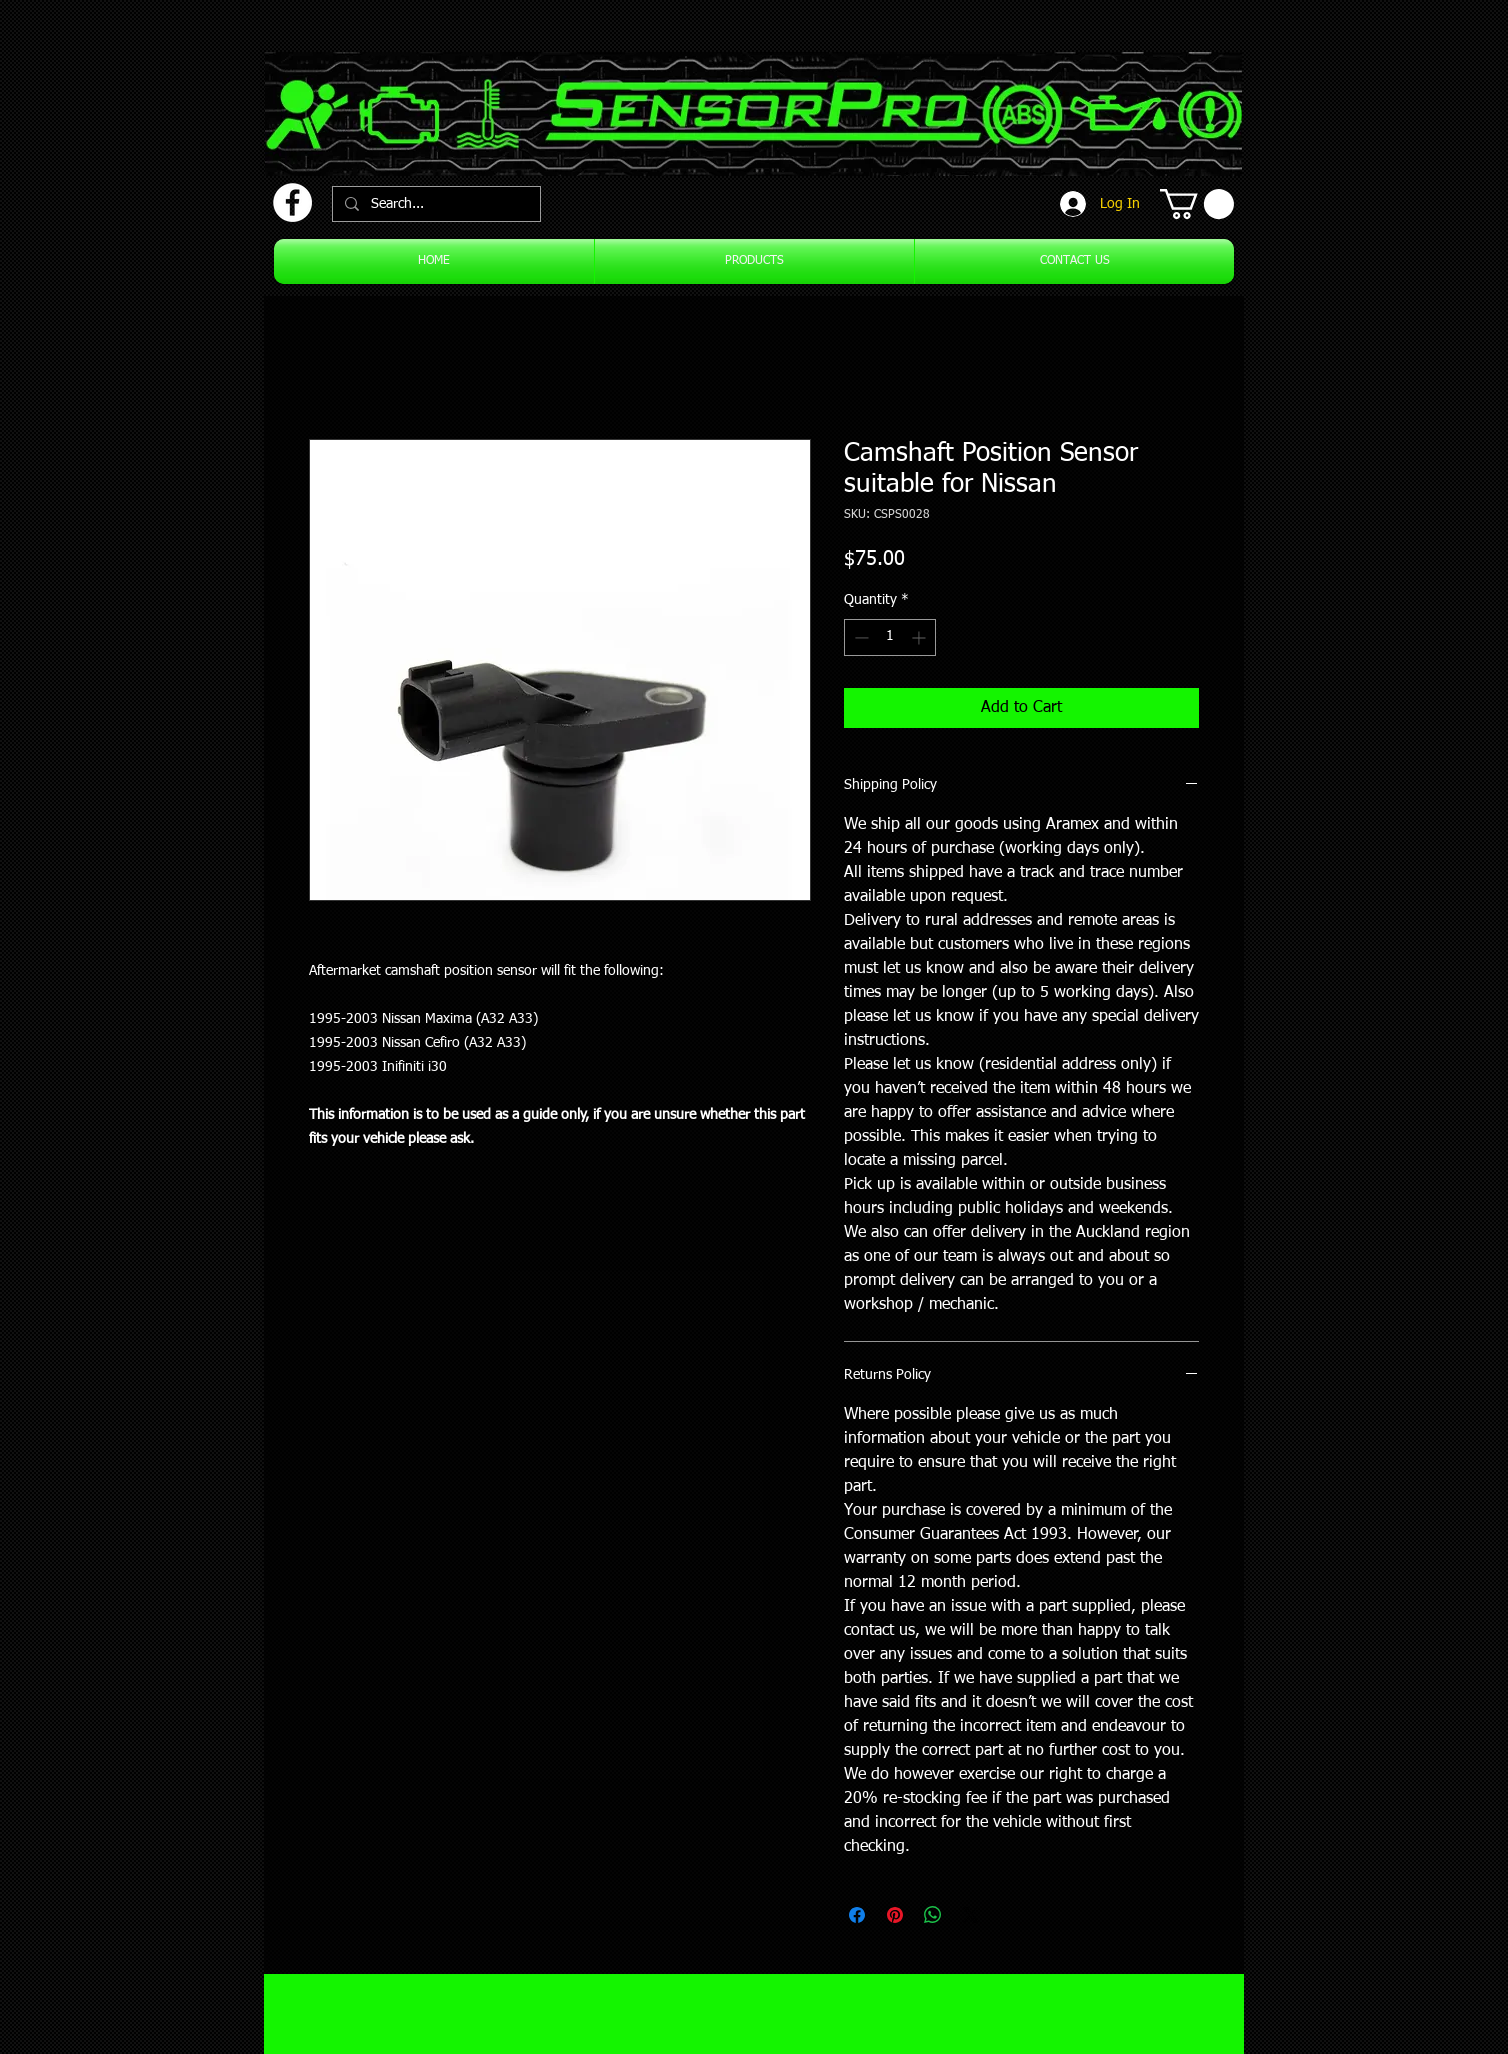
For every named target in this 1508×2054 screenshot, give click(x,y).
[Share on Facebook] (857, 1915)
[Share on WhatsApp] (933, 1915)
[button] (1197, 204)
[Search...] (434, 204)
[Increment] (920, 637)
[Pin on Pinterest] (895, 1915)
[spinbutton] (890, 637)
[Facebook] (292, 202)
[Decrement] (859, 637)
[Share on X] (971, 1915)
